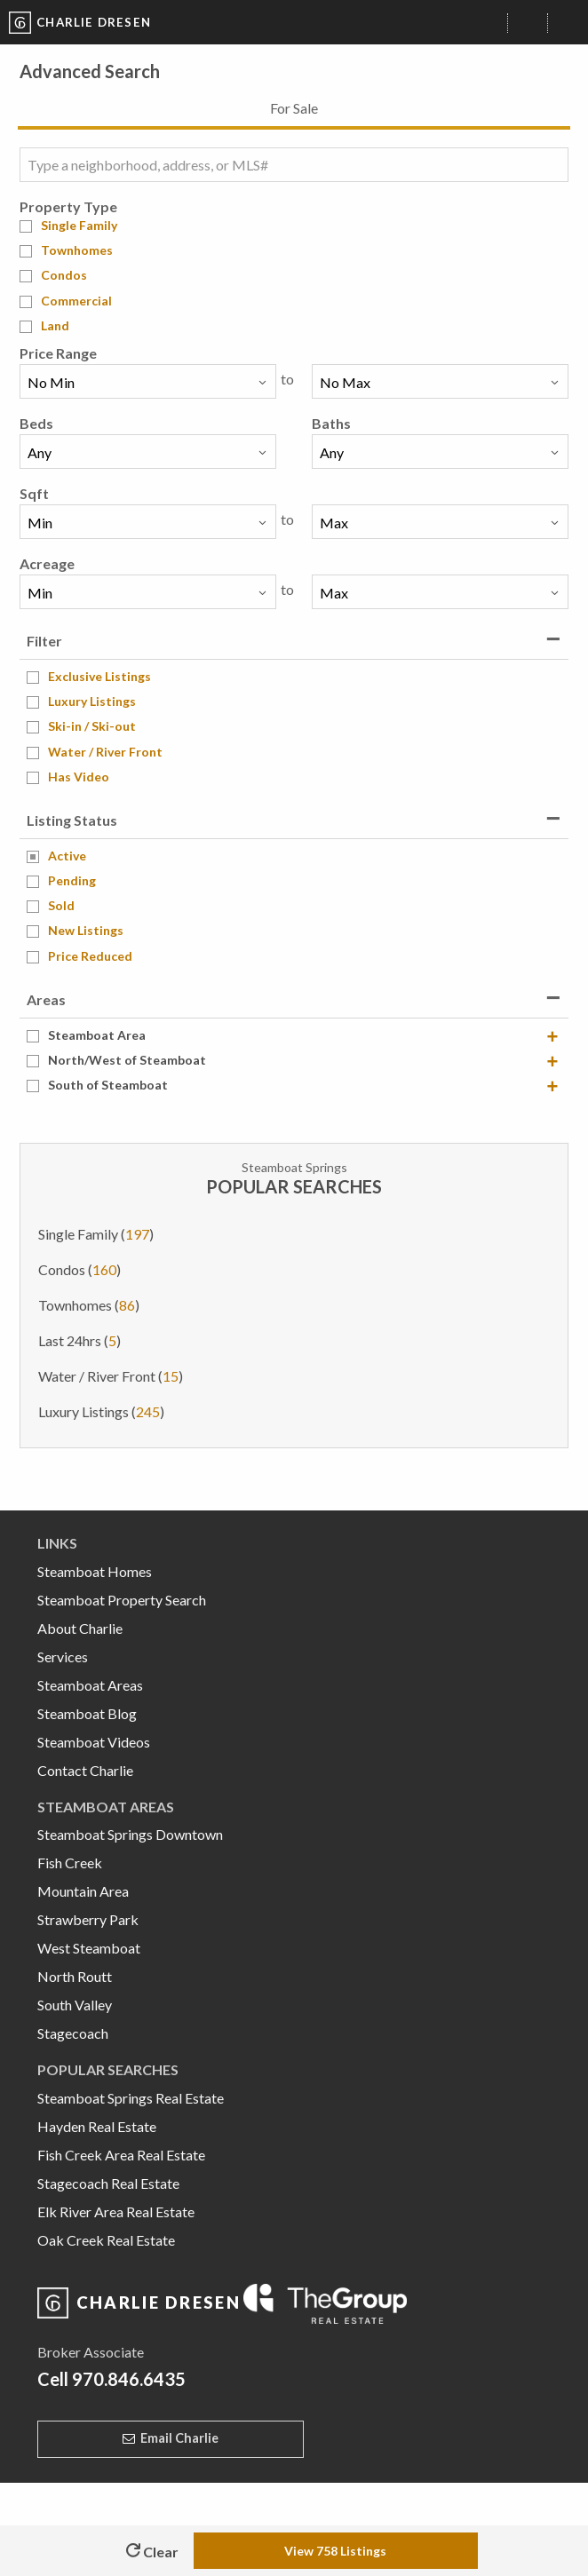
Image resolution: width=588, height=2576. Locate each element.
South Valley (74, 2004)
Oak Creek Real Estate (106, 2239)
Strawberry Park (88, 1919)
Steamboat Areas (90, 1684)
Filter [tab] (44, 640)
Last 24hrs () (79, 1340)
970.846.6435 (129, 2379)
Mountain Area (83, 1890)
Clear (152, 2551)
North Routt (74, 1976)
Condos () (79, 1269)
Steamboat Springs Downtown (130, 1834)
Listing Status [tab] (72, 820)
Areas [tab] (46, 999)
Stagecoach (72, 2033)
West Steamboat (88, 1947)
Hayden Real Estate (96, 2126)
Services (62, 1656)
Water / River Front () (110, 1375)
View (335, 2550)
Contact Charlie (85, 1770)
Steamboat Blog (87, 1713)
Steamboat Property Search (121, 1599)
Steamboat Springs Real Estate (130, 2097)
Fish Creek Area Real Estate (121, 2154)
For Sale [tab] (294, 107)
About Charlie (80, 1628)
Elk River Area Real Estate (116, 2211)
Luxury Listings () (101, 1411)
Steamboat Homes (94, 1571)
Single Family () (96, 1233)
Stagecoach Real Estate (108, 2183)
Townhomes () (88, 1304)
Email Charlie (179, 2437)
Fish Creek (69, 1862)
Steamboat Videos (93, 1741)
